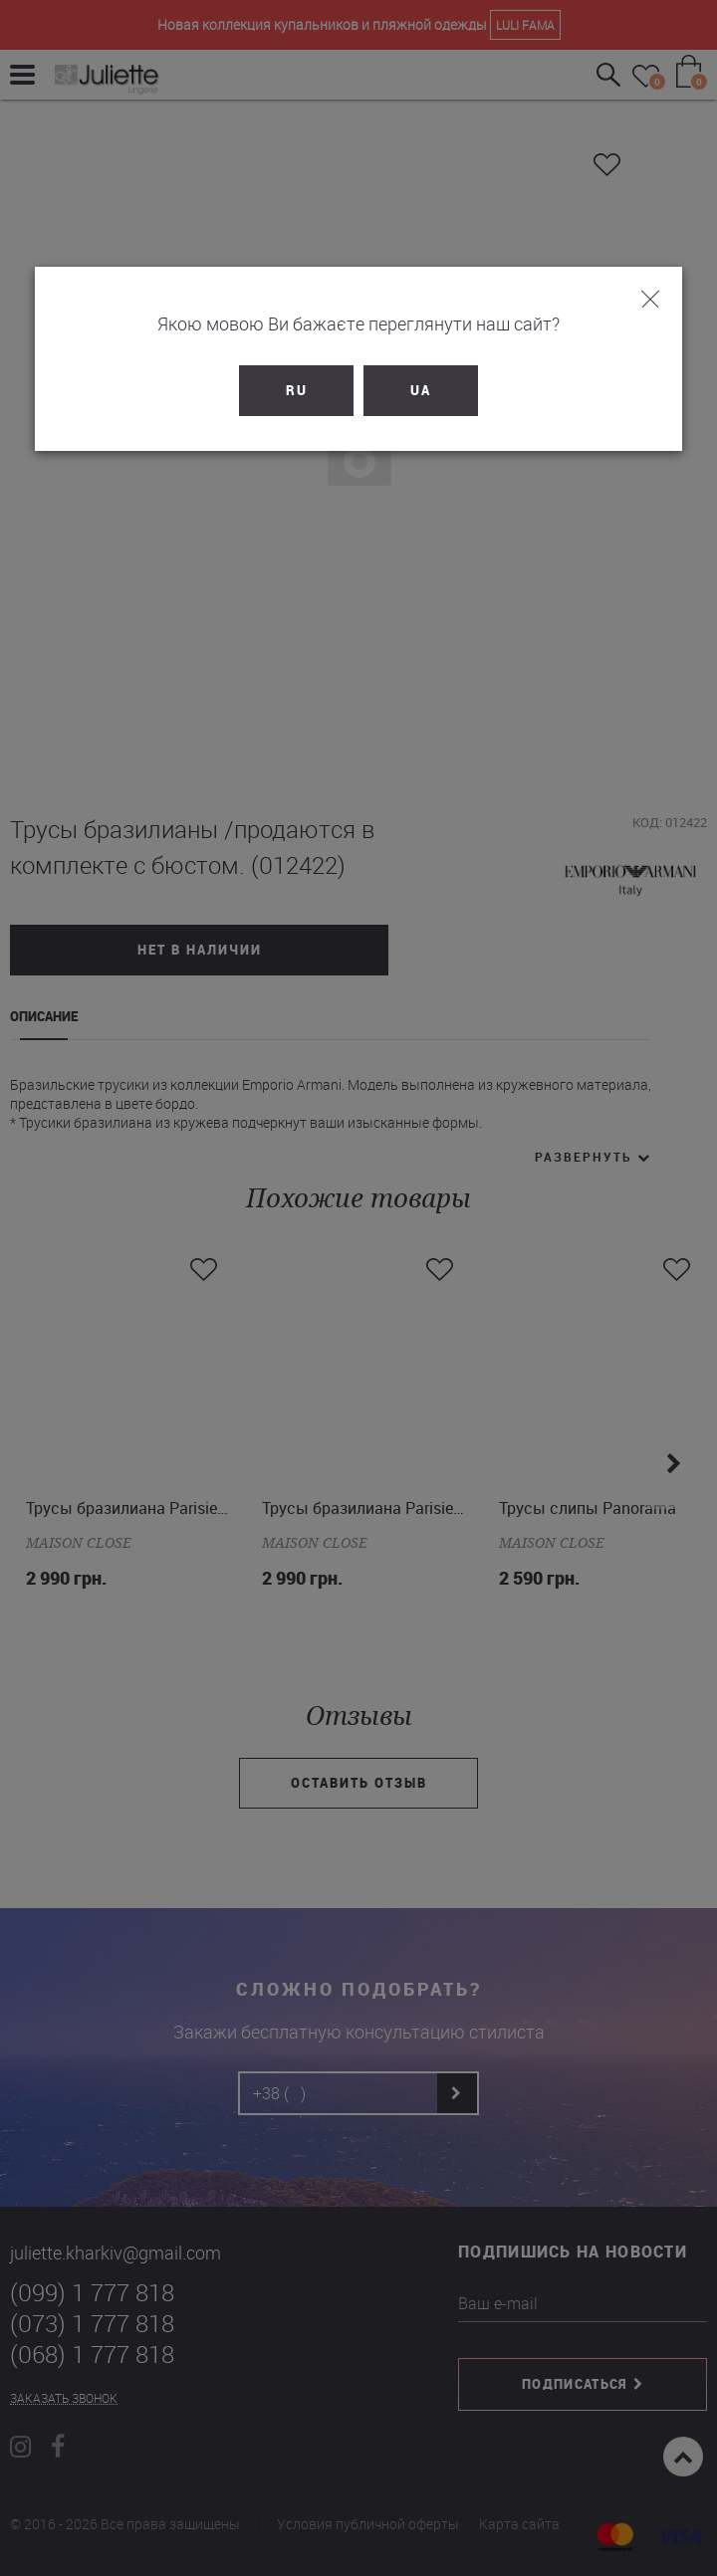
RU (297, 390)
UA (420, 390)
